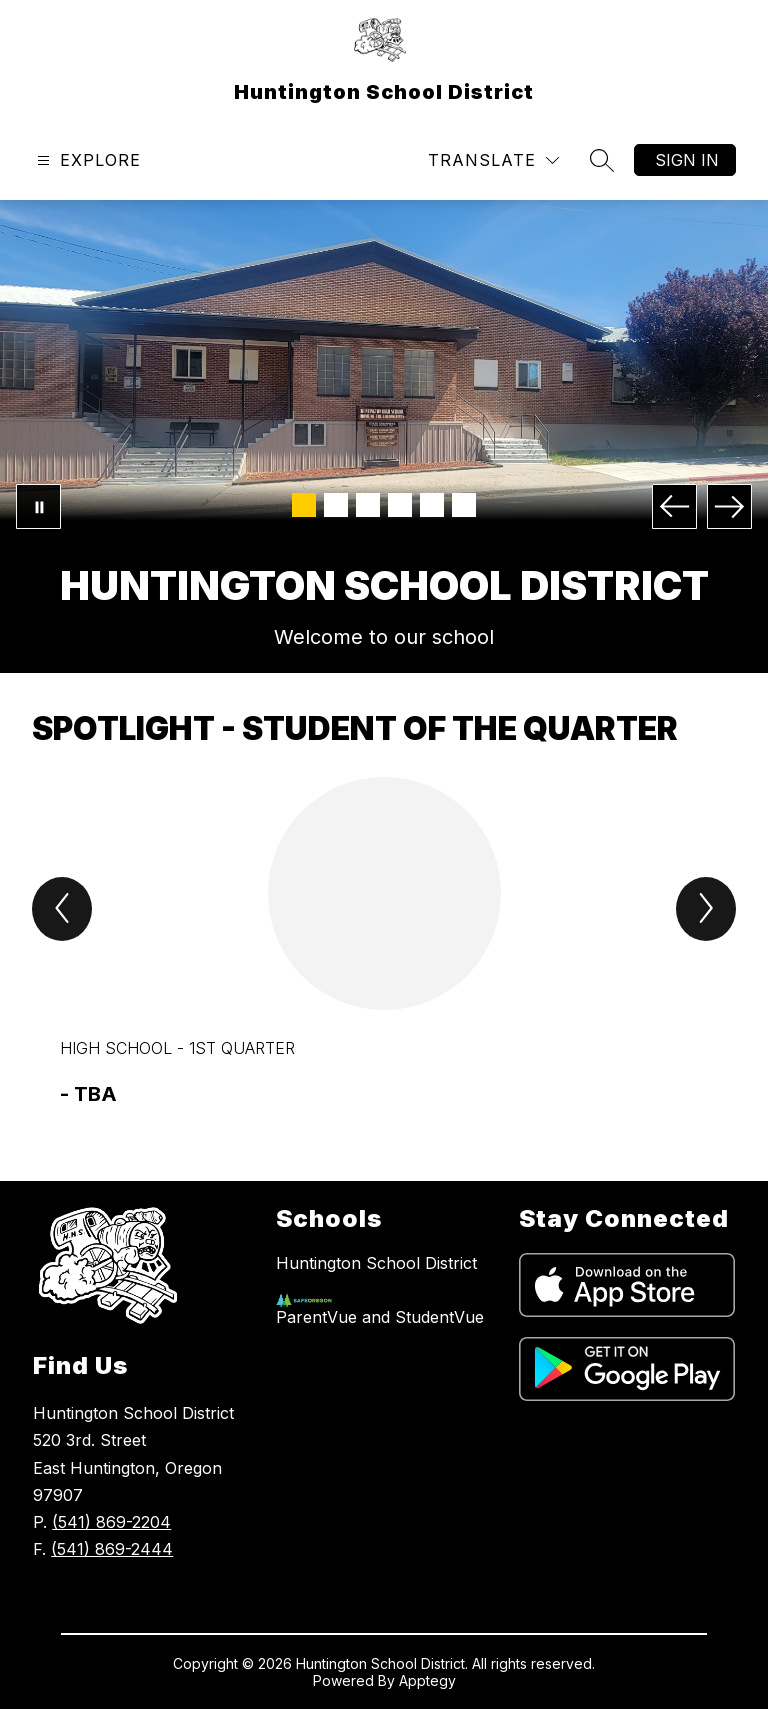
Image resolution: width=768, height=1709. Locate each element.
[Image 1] (304, 505)
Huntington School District (376, 1263)
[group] (384, 943)
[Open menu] (86, 160)
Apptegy (427, 1680)
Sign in (687, 160)
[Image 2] (336, 505)
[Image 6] (464, 505)
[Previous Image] (674, 506)
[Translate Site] (493, 160)
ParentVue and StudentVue (380, 1317)
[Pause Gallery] (38, 506)
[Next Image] (729, 506)
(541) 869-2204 (111, 1522)
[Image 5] (432, 505)
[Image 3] (368, 505)
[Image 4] (400, 505)
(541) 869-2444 (112, 1549)
